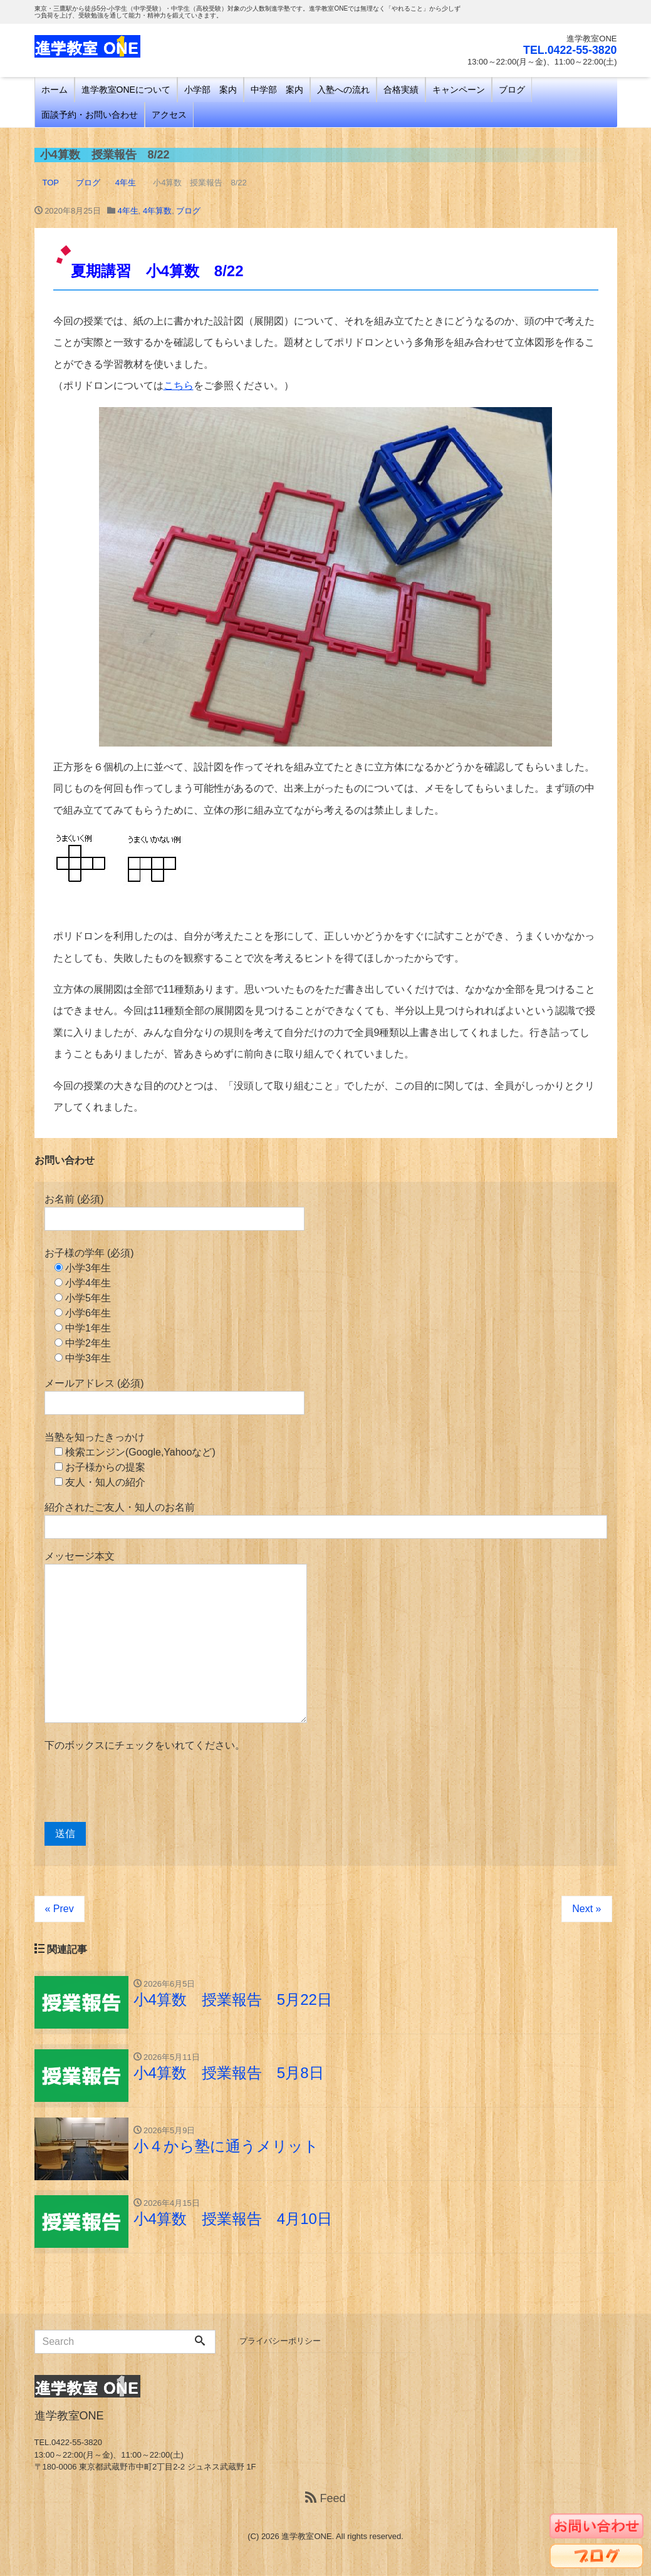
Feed (325, 2499)
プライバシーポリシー (280, 2341)
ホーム (54, 90)
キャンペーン (458, 90)
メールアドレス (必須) (174, 1396)
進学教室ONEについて (125, 90)
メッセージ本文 (175, 1637)
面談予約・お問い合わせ (89, 115)
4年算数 (157, 210)
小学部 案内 (210, 90)
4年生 (128, 210)
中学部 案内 (277, 90)
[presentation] (139, 1787)
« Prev (59, 1908)
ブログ (512, 90)
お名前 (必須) (174, 1212)
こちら (179, 385)
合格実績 (401, 90)
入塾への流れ (343, 90)
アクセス (169, 115)
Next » (586, 1908)
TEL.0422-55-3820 (569, 50)
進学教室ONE (306, 2537)
